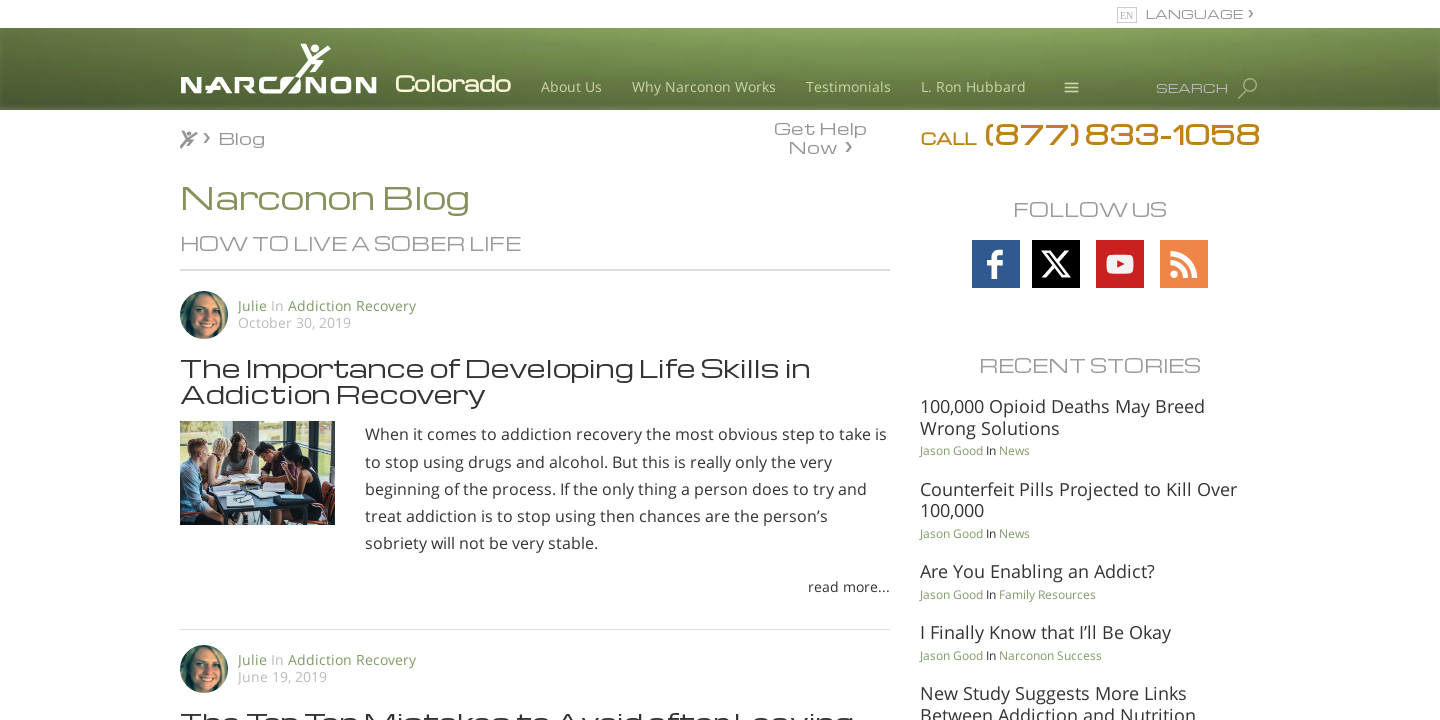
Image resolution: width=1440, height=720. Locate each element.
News (1014, 450)
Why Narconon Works (704, 86)
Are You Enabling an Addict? (1037, 571)
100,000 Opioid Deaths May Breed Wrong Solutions (1062, 417)
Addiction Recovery (352, 305)
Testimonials (848, 86)
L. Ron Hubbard (973, 86)
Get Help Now (820, 136)
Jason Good (951, 450)
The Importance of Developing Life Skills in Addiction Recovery (495, 380)
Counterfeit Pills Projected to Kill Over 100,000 (1078, 500)
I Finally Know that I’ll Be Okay (1045, 632)
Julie (252, 305)
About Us (571, 86)
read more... (849, 586)
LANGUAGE (1194, 13)
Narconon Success (1050, 655)
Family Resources (1047, 594)
